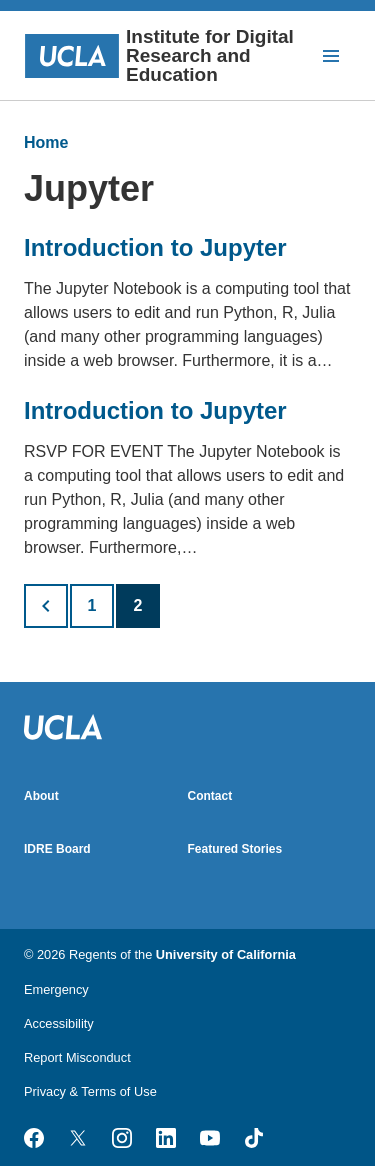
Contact (210, 796)
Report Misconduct (77, 1057)
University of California (226, 954)
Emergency (56, 989)
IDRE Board (57, 849)
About (41, 796)
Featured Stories (235, 849)
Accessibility (59, 1023)
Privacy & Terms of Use (90, 1091)
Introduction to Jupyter (155, 247)
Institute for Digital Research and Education (159, 55)
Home (46, 142)
